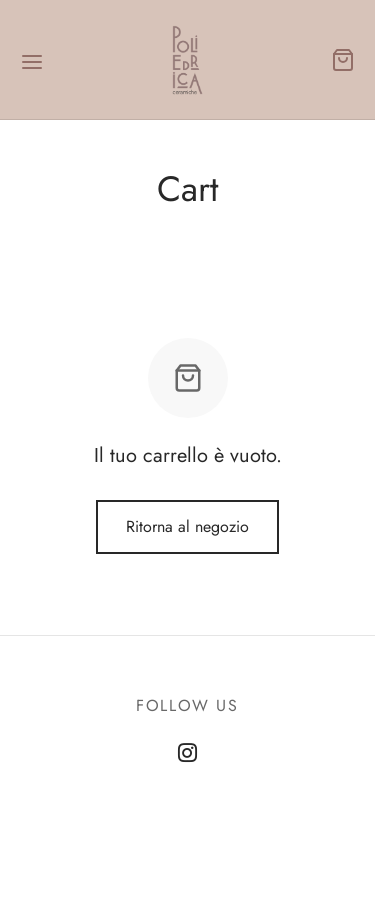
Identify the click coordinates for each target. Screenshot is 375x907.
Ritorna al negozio (187, 526)
